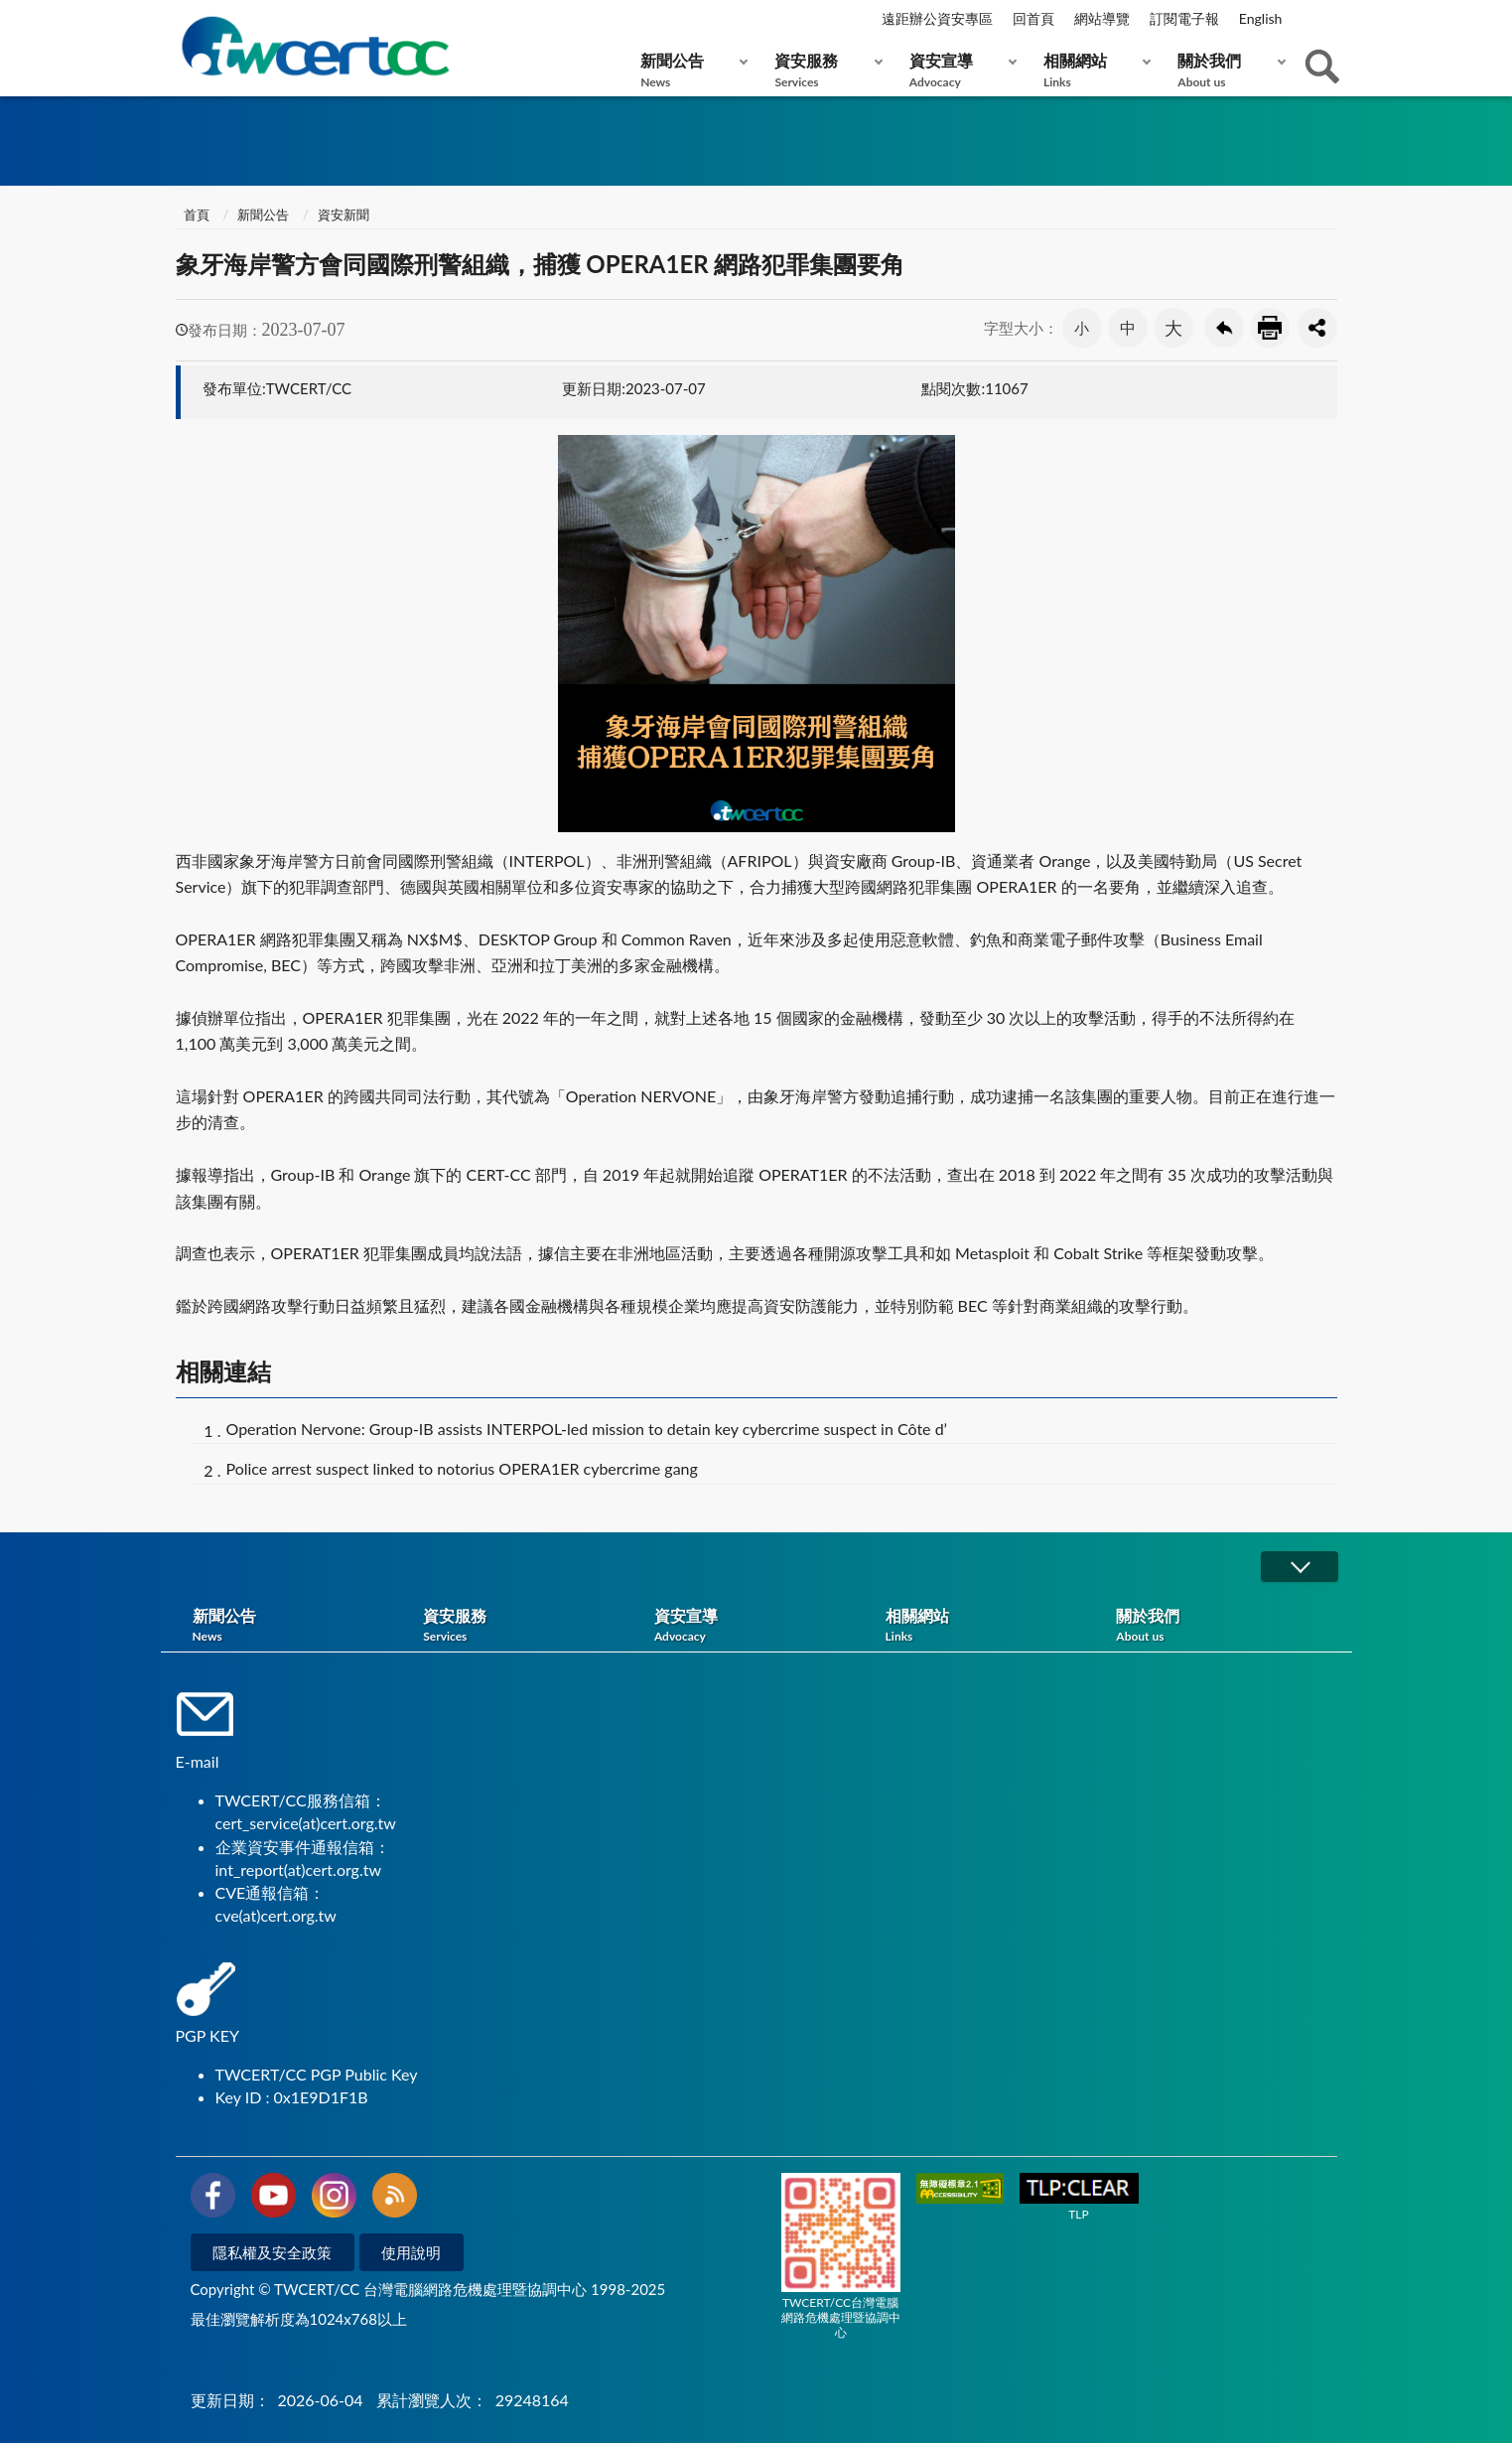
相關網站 (1092, 70)
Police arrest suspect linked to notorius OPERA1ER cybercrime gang (462, 1468)
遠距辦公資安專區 (937, 18)
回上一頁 (1224, 328)
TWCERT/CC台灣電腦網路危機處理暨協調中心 (840, 2256)
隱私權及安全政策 (272, 2252)
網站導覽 (1102, 18)
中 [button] (1128, 327)
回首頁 (1033, 18)
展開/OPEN (1299, 1566)
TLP (1079, 2197)
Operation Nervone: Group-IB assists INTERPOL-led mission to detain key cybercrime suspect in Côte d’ (587, 1428)
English (1261, 18)
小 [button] (1081, 328)
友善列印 (1270, 328)
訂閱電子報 (1184, 18)
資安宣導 (958, 70)
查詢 (1322, 66)
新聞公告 (689, 70)
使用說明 (411, 2252)
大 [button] (1173, 328)
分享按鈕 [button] (1317, 328)
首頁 (195, 214)
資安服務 (823, 70)
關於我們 (1226, 70)
